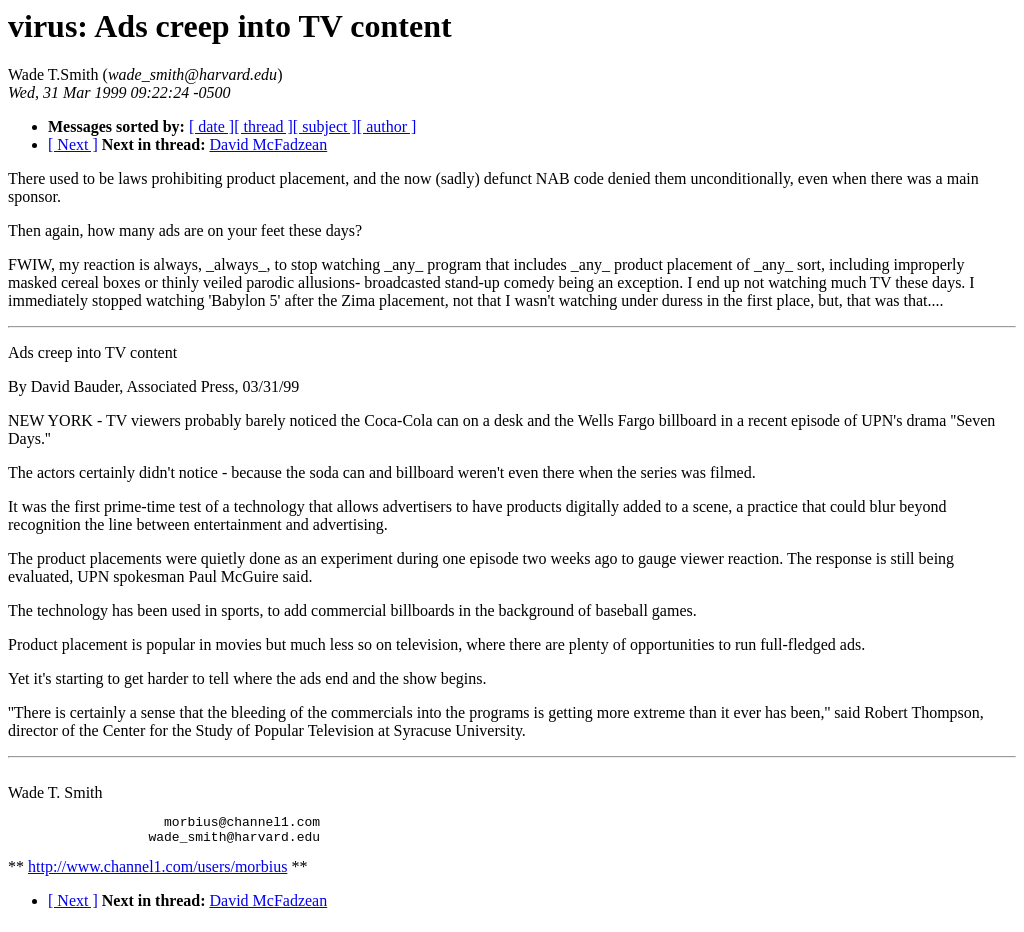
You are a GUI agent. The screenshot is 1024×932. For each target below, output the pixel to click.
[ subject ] (325, 126)
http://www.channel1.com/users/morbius (157, 872)
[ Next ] (73, 144)
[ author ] (387, 126)
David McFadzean (268, 144)
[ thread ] (263, 126)
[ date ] (211, 126)
